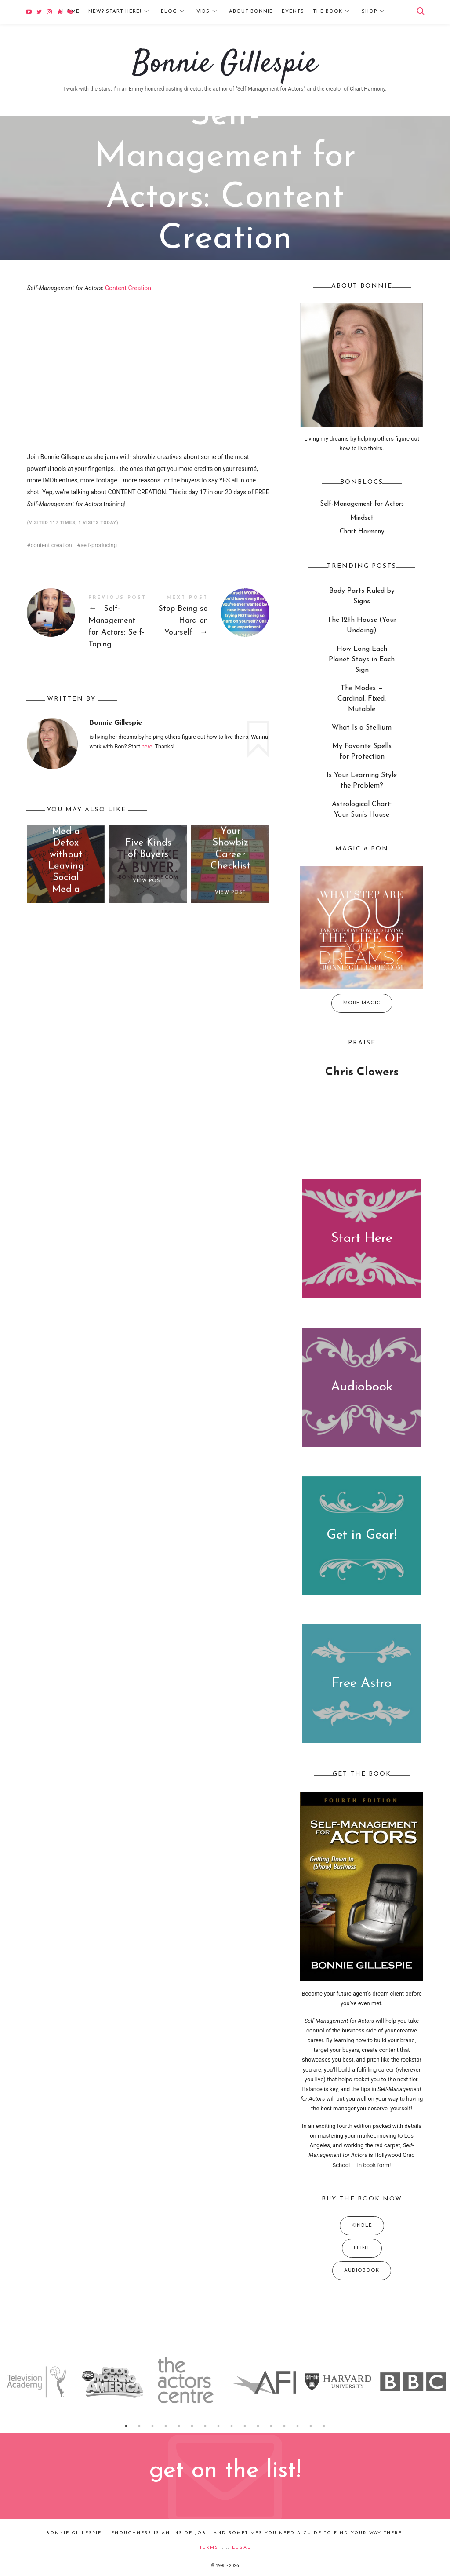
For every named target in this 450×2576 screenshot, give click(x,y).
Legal (241, 2547)
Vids (203, 11)
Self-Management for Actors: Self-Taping (87, 623)
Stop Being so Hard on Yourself (208, 617)
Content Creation (128, 288)
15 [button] (310, 2426)
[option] (37, 2381)
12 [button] (271, 2426)
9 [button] (231, 2426)
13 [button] (284, 2426)
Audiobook (361, 1387)
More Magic (361, 1003)
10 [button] (244, 2426)
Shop (369, 11)
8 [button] (218, 2426)
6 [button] (192, 2426)
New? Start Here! (115, 11)
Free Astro (361, 1683)
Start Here (361, 1238)
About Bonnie (251, 11)
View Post (147, 881)
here (147, 746)
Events (293, 11)
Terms (209, 2547)
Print (361, 2248)
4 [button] (165, 2426)
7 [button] (205, 2426)
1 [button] (126, 2426)
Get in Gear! (361, 1535)
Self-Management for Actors (202, 269)
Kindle (361, 2225)
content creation (51, 545)
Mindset (361, 518)
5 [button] (178, 2426)
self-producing (98, 545)
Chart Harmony (361, 532)
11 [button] (258, 2426)
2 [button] (139, 2426)
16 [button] (323, 2426)
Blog (169, 11)
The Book (327, 11)
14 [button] (297, 2426)
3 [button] (152, 2426)
